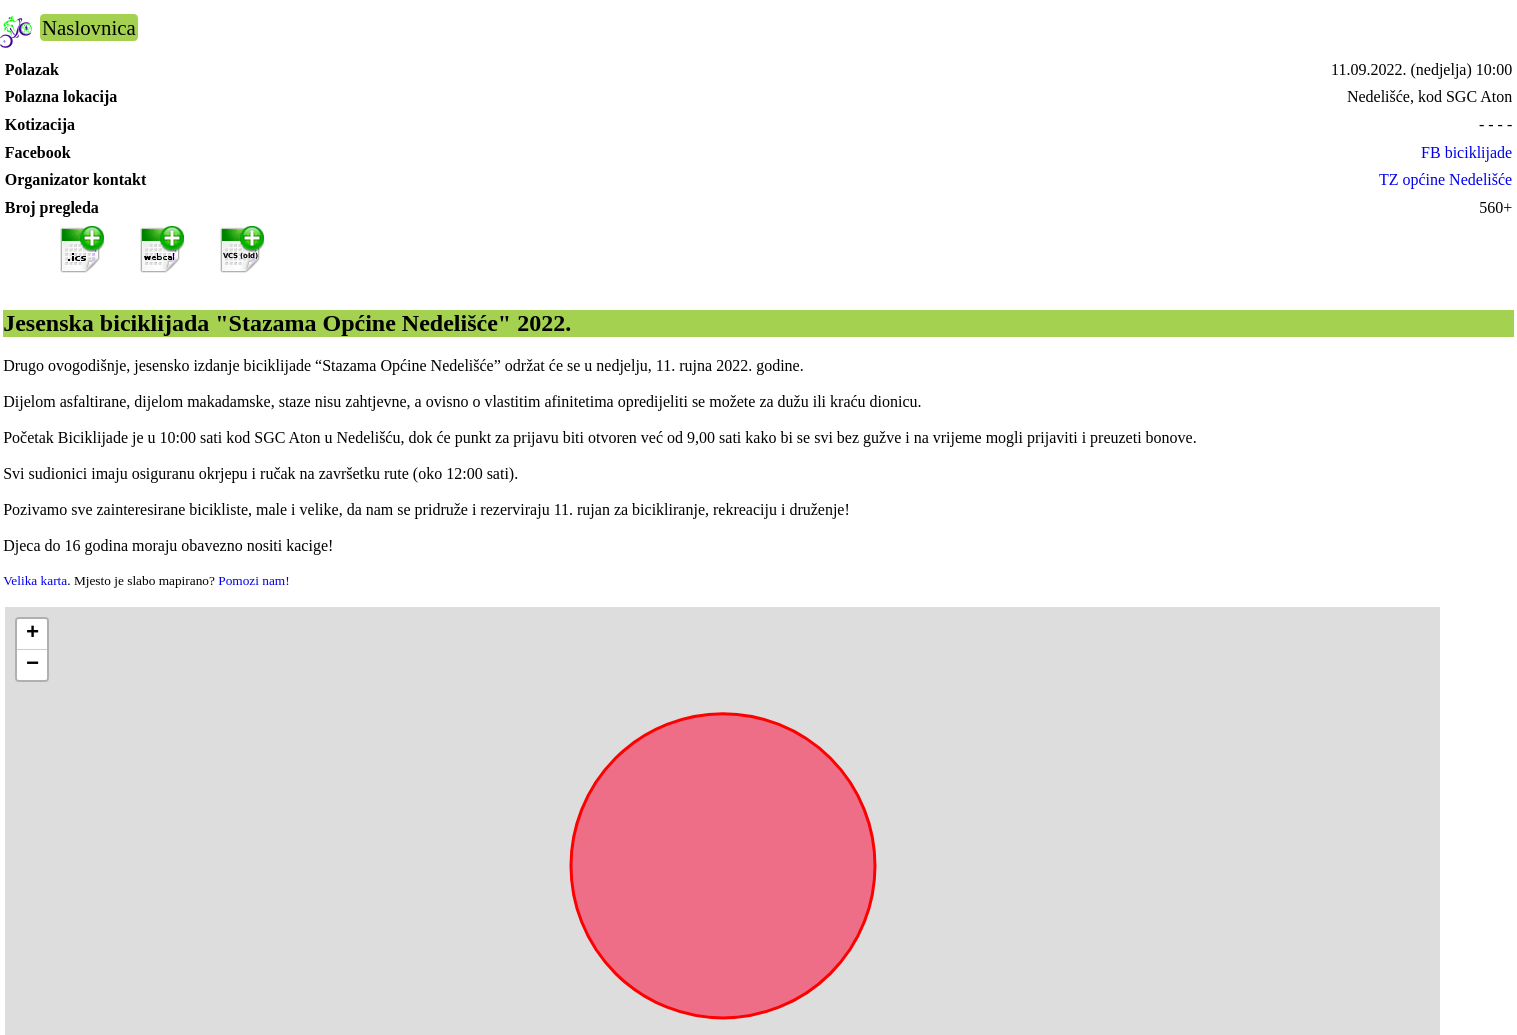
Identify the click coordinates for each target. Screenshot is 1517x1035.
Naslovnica (89, 27)
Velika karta (35, 580)
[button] (32, 634)
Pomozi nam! (253, 580)
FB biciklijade (1466, 152)
